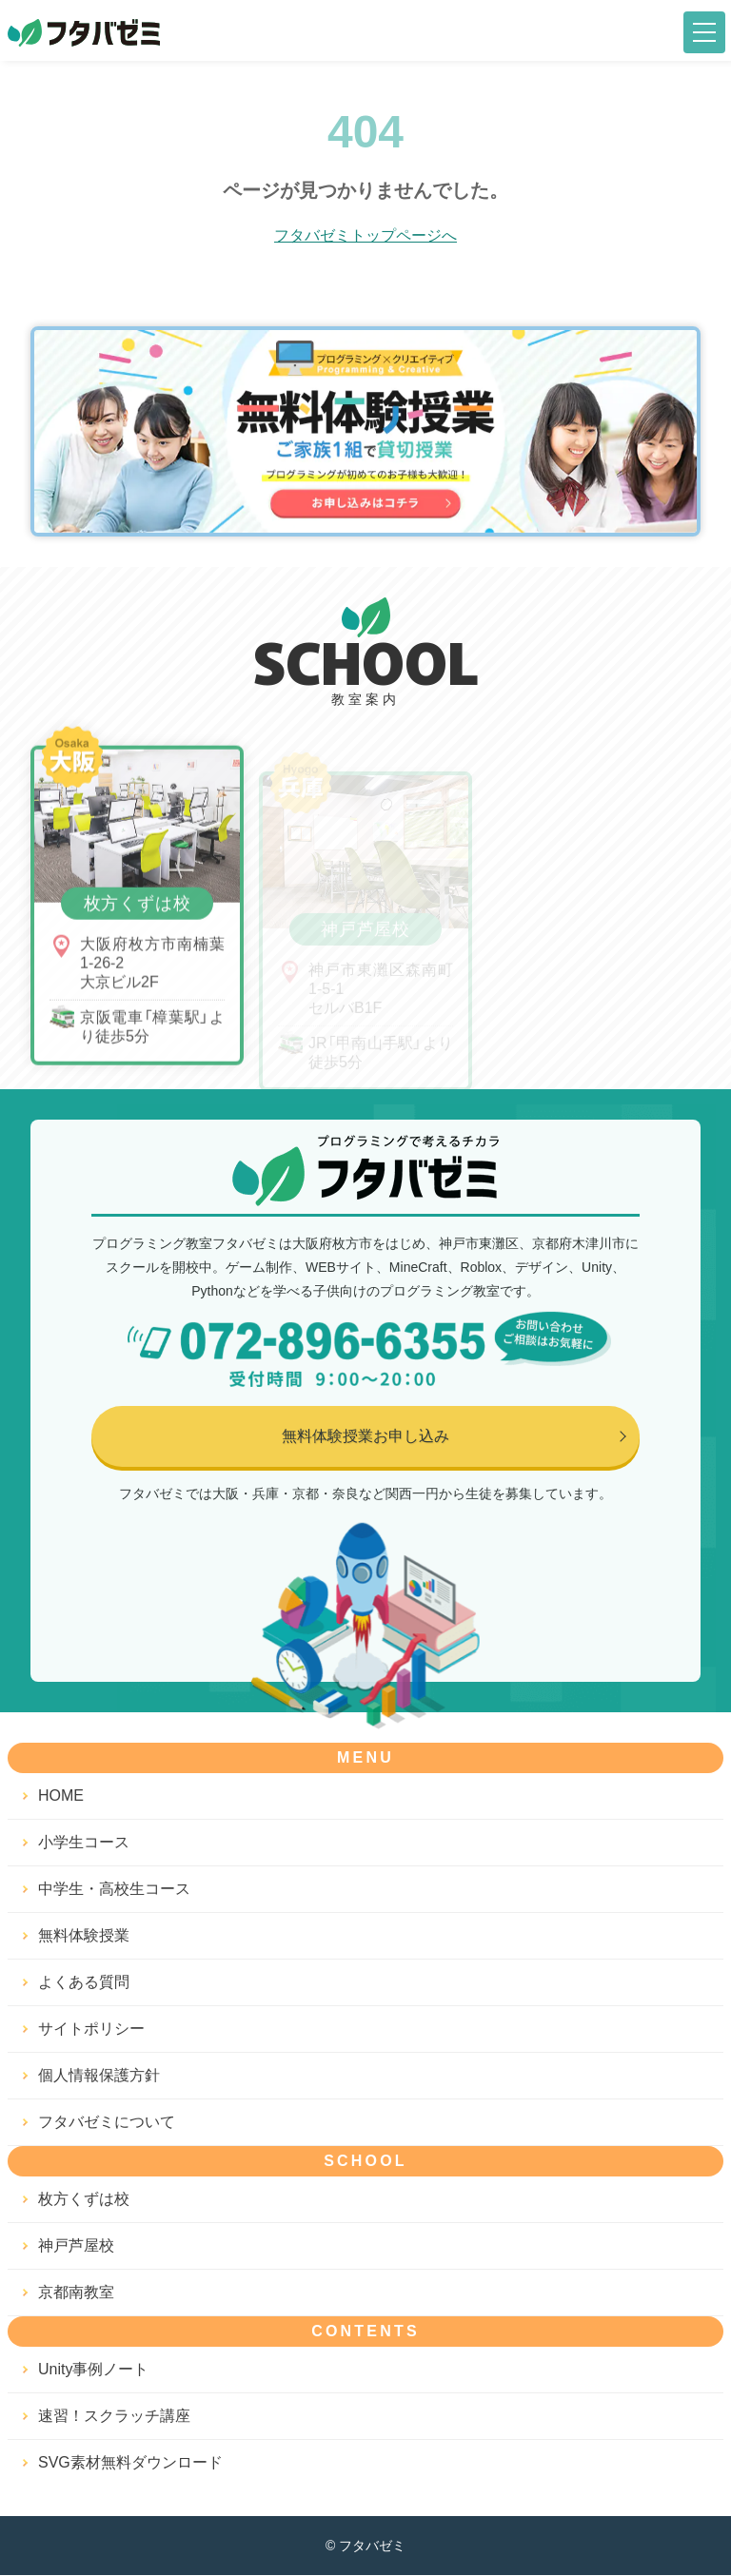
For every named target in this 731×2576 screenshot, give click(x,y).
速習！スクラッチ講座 (114, 2417)
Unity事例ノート (93, 2370)
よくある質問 (83, 1983)
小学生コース (83, 1843)
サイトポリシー (91, 2029)
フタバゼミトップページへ (365, 235)
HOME (61, 1796)
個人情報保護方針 (99, 2076)
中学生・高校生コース (114, 1890)
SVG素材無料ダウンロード (130, 2463)
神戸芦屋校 (76, 2246)
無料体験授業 (83, 1936)
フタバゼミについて (106, 2123)
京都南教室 (76, 2293)
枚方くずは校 (83, 2200)
